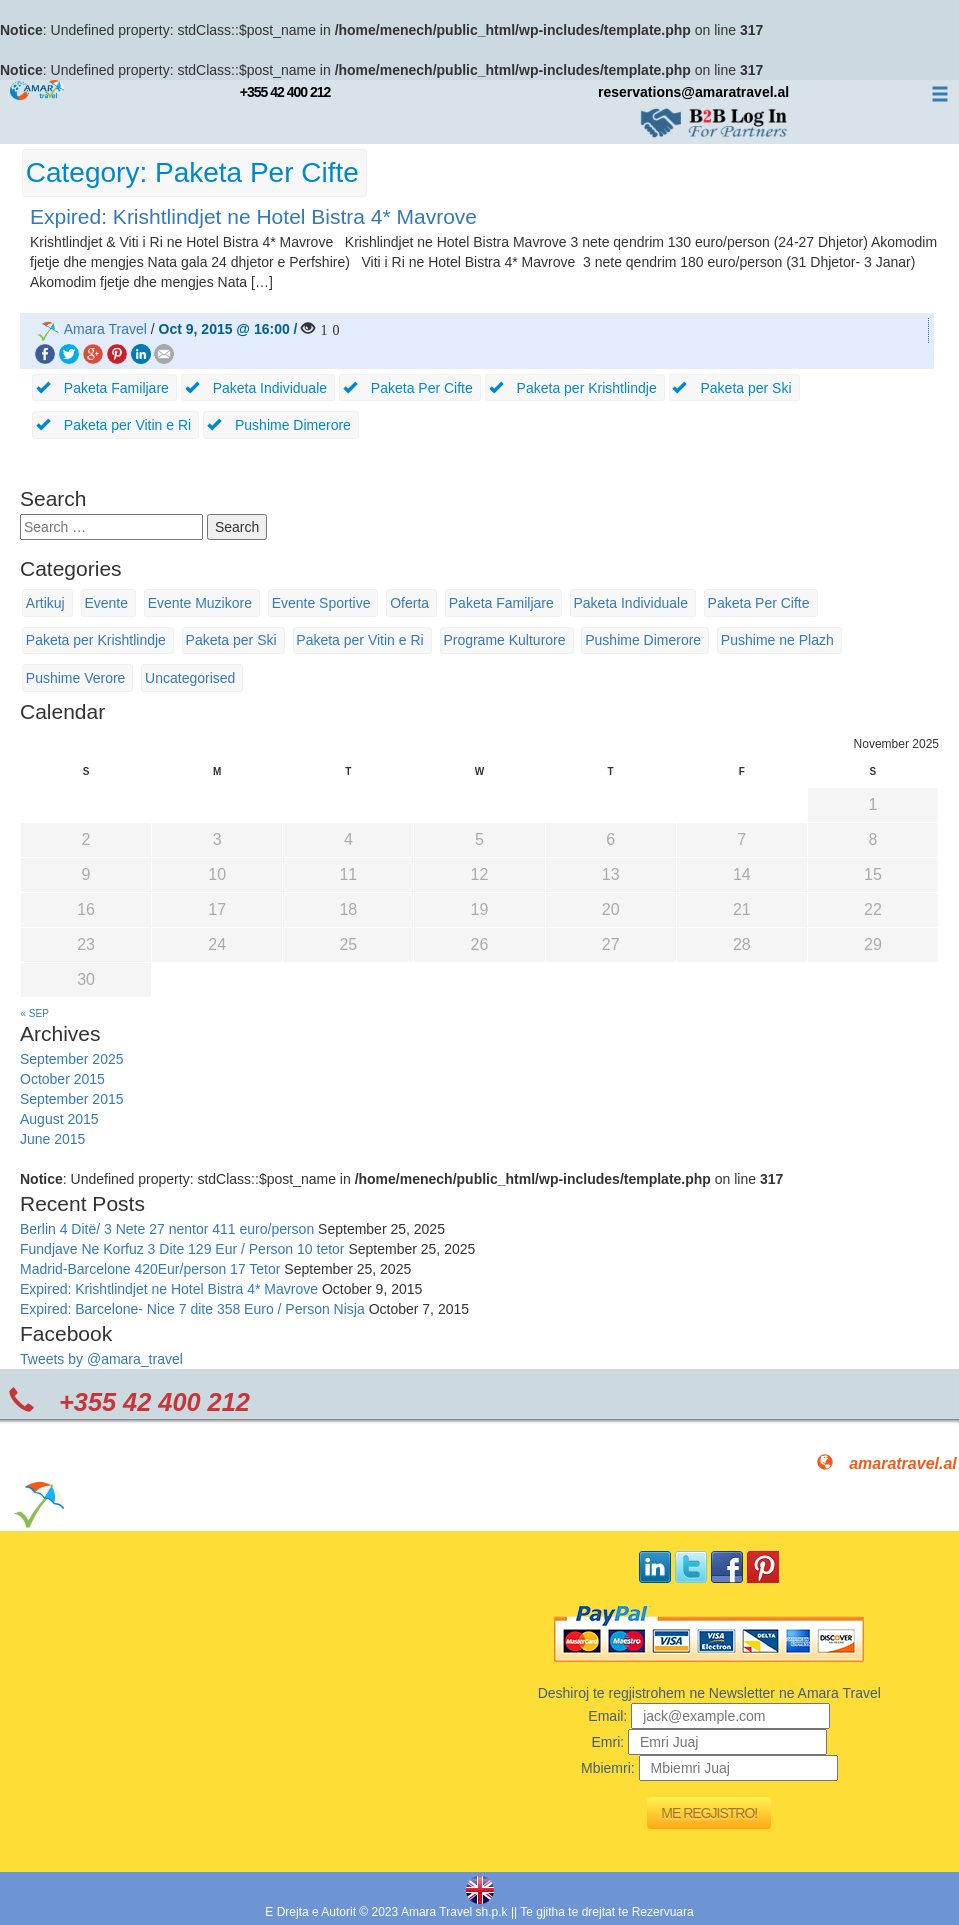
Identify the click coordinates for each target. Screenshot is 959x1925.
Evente (106, 603)
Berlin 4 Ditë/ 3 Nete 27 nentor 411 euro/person (167, 1229)
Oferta (409, 603)
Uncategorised (190, 678)
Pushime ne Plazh (777, 640)
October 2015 (62, 1079)
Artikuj (45, 603)
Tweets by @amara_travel (101, 1359)
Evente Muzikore (200, 603)
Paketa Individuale (631, 603)
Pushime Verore (76, 678)
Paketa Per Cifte (759, 603)
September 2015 (72, 1099)
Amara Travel (105, 329)
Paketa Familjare (501, 603)
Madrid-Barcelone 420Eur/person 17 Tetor (150, 1269)
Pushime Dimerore (643, 640)
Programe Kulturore (504, 640)
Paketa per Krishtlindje (96, 640)
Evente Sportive (321, 603)
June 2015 (52, 1139)
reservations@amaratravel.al (693, 92)
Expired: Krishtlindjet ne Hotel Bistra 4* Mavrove (253, 216)
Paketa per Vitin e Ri (359, 640)
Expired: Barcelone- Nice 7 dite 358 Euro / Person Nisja (192, 1309)
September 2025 (72, 1059)
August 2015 (59, 1119)
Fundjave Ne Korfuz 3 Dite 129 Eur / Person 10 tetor (182, 1249)
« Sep (35, 1013)
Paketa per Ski (231, 640)
